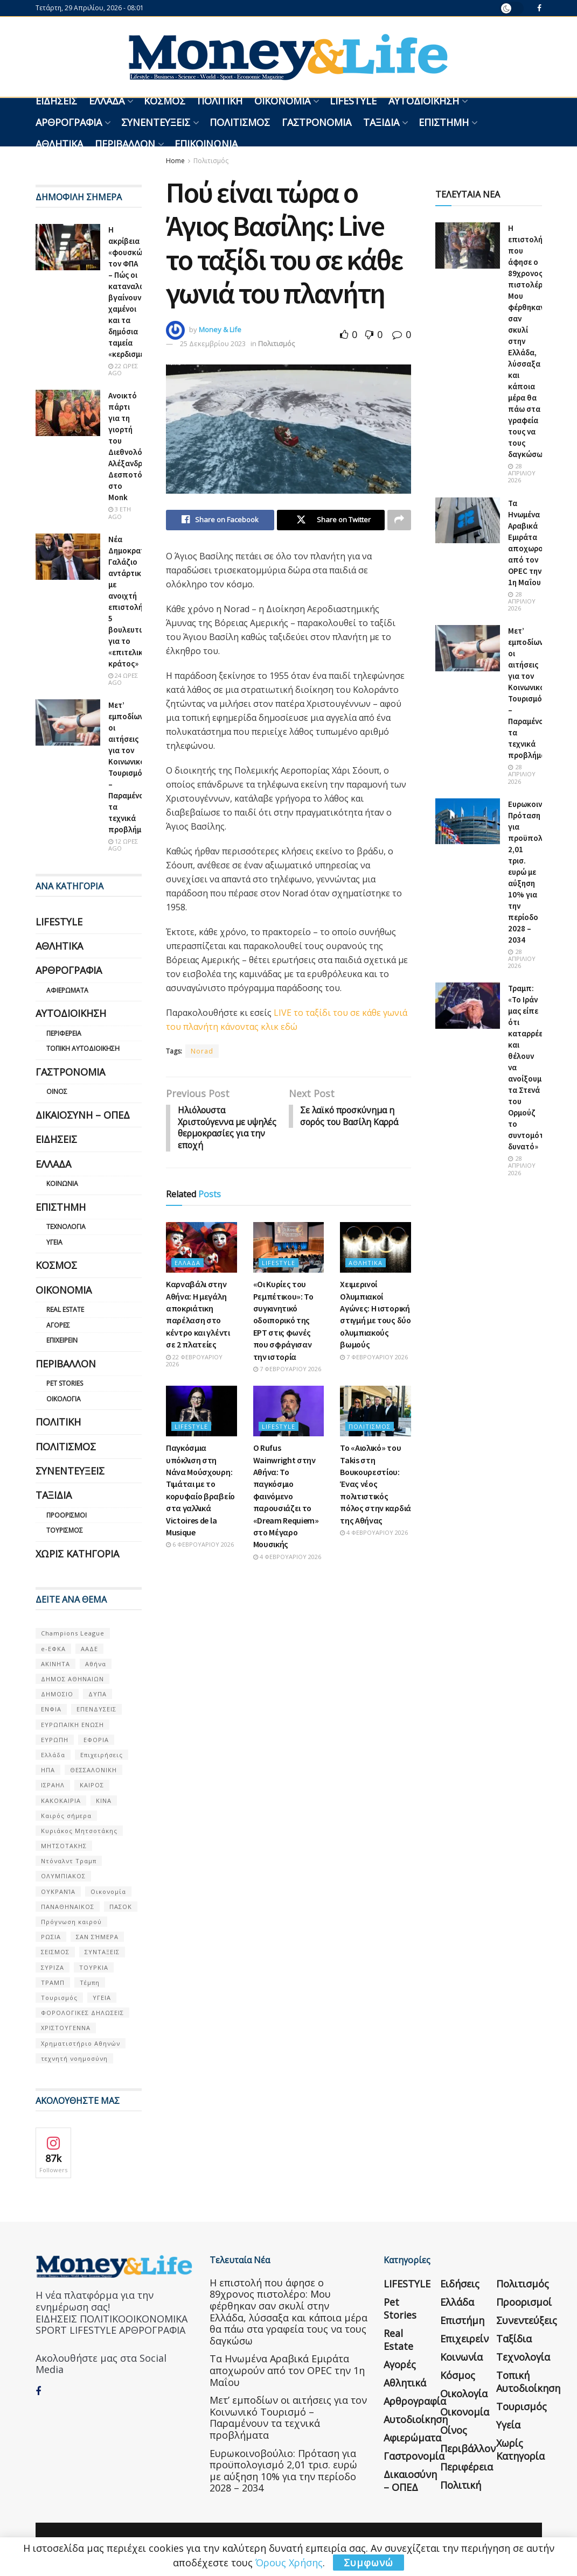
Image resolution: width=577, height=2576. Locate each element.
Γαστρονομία (316, 122)
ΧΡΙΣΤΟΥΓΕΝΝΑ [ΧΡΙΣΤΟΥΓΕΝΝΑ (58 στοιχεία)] (66, 2028)
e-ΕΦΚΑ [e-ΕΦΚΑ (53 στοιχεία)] (53, 1649)
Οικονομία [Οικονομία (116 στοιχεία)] (108, 1891)
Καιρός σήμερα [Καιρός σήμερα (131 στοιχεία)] (66, 1816)
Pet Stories (64, 1383)
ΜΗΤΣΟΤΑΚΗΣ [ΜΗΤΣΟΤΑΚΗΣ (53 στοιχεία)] (64, 1846)
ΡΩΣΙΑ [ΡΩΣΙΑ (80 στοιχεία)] (51, 1937)
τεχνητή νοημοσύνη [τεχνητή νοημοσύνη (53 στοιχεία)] (74, 2058)
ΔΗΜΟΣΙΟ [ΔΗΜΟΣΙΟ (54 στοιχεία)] (57, 1694)
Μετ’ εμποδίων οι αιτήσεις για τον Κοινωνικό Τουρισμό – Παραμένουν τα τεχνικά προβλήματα (288, 2417)
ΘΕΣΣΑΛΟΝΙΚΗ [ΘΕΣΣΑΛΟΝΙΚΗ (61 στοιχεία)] (93, 1770)
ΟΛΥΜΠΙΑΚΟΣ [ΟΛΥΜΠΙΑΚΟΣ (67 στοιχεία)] (63, 1876)
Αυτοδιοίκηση (423, 100)
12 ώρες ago (123, 844)
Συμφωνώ (368, 2562)
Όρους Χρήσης (289, 2562)
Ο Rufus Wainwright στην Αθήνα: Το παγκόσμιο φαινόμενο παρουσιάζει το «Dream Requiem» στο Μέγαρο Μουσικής (286, 1498)
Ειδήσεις (56, 100)
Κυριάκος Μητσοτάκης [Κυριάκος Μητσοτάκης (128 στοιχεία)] (79, 1831)
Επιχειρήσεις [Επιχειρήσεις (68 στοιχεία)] (101, 1755)
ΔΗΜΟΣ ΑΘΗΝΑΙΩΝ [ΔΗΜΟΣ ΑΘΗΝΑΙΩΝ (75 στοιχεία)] (72, 1679)
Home (175, 160)
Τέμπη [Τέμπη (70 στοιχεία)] (90, 1982)
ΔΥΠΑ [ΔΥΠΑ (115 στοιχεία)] (97, 1694)
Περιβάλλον (125, 143)
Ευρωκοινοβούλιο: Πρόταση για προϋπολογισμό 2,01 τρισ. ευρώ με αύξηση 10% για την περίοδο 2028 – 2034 (283, 2471)
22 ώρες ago (123, 369)
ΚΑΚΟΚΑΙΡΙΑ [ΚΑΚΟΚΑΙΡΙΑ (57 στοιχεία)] (61, 1800)
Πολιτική (219, 100)
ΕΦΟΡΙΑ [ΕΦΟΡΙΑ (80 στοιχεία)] (96, 1740)
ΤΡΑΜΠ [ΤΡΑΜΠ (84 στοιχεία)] (53, 1982)
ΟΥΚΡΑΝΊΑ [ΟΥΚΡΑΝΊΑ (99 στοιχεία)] (58, 1891)
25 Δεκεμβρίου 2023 (213, 343)
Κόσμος (164, 100)
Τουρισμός (64, 1530)
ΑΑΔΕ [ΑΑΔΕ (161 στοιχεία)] (89, 1649)
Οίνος (56, 1091)
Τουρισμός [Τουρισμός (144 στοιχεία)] (59, 1998)
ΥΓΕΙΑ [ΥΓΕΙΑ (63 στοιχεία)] (102, 1998)
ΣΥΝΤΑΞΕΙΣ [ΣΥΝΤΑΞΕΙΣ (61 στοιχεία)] (102, 1952)
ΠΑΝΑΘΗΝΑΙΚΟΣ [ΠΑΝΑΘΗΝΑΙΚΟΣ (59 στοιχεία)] (67, 1907)
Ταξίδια (381, 122)
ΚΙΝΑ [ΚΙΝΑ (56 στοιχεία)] (104, 1800)
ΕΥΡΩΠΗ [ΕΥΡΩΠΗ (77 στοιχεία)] (54, 1740)
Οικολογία (63, 1398)
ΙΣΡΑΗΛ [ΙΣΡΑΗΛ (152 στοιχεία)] (53, 1785)
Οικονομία (282, 100)
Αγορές (58, 1325)
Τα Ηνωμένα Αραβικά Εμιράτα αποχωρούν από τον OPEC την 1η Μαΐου (287, 2370)
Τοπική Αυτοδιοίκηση (83, 1048)
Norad (202, 1051)
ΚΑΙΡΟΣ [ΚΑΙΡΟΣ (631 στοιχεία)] (92, 1785)
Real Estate (65, 1309)
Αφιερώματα (67, 990)
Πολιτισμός (240, 122)
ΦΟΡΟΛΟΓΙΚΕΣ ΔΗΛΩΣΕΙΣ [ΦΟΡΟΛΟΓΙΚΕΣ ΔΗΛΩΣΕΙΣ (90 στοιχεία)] (82, 2013)
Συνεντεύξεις (155, 122)
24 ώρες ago (123, 678)
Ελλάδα (106, 100)
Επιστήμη (444, 122)
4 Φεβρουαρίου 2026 (287, 1558)
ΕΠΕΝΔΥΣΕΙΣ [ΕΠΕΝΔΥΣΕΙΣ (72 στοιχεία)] (96, 1709)
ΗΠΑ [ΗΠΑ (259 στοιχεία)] (48, 1770)
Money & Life (220, 329)
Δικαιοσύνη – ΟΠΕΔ (83, 1114)
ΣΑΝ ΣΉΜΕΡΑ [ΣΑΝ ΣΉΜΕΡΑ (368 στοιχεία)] (97, 1937)
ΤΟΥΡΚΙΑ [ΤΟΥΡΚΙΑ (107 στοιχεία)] (93, 1967)
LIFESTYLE (353, 100)
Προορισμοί (66, 1515)
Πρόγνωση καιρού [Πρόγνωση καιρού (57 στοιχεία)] (71, 1922)
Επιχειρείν (62, 1340)
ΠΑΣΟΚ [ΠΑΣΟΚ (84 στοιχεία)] (120, 1907)
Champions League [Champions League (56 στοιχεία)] (73, 1633)
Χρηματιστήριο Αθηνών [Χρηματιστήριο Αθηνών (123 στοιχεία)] (80, 2043)
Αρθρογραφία (69, 122)
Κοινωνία (62, 1183)
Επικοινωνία (206, 143)
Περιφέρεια (63, 1033)
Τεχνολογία (66, 1226)
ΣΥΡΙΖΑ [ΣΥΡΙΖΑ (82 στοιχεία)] (52, 1967)
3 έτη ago (119, 512)
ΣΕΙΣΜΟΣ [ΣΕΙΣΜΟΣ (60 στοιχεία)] (55, 1952)
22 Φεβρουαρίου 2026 (194, 1362)
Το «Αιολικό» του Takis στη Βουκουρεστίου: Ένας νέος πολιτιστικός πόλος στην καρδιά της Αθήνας (375, 1485)
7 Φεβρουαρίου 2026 (287, 1370)
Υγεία (54, 1242)
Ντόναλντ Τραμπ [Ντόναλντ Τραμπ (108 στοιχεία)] (68, 1861)
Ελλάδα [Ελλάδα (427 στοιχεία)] (53, 1755)
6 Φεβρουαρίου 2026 (200, 1546)
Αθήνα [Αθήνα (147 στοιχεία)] (95, 1664)
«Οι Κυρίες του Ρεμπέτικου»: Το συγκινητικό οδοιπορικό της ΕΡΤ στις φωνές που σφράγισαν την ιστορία (283, 1322)
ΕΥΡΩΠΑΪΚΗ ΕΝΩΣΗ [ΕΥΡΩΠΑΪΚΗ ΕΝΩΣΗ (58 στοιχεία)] (72, 1725)
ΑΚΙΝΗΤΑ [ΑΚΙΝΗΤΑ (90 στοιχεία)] (55, 1664)
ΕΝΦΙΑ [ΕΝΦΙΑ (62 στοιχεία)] (51, 1709)
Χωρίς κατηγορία (77, 1553)
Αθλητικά (59, 143)
